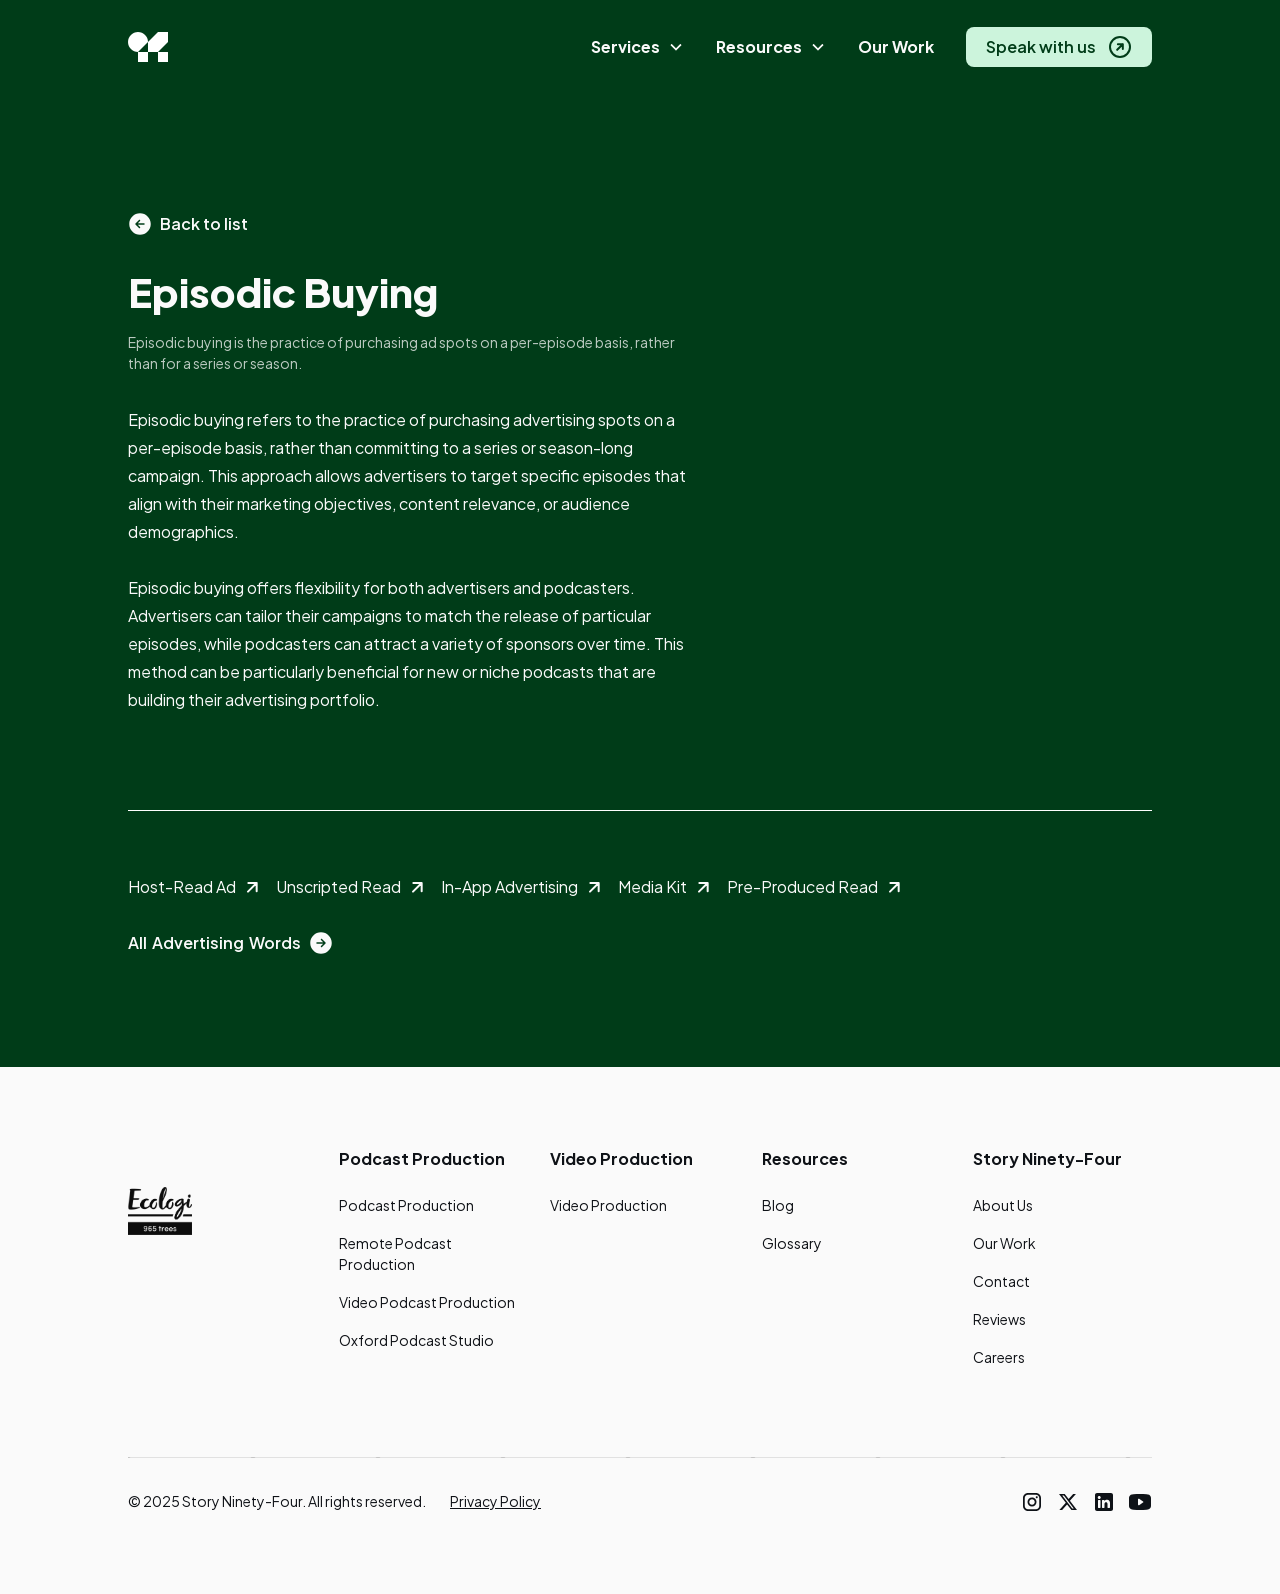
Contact (1001, 1281)
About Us (1003, 1205)
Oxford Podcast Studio (416, 1340)
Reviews (999, 1319)
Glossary (792, 1243)
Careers (999, 1357)
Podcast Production (406, 1205)
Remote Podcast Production (395, 1253)
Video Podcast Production (427, 1302)
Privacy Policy (495, 1501)
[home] (148, 47)
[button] (637, 47)
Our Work (896, 46)
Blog (778, 1205)
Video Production (608, 1205)
